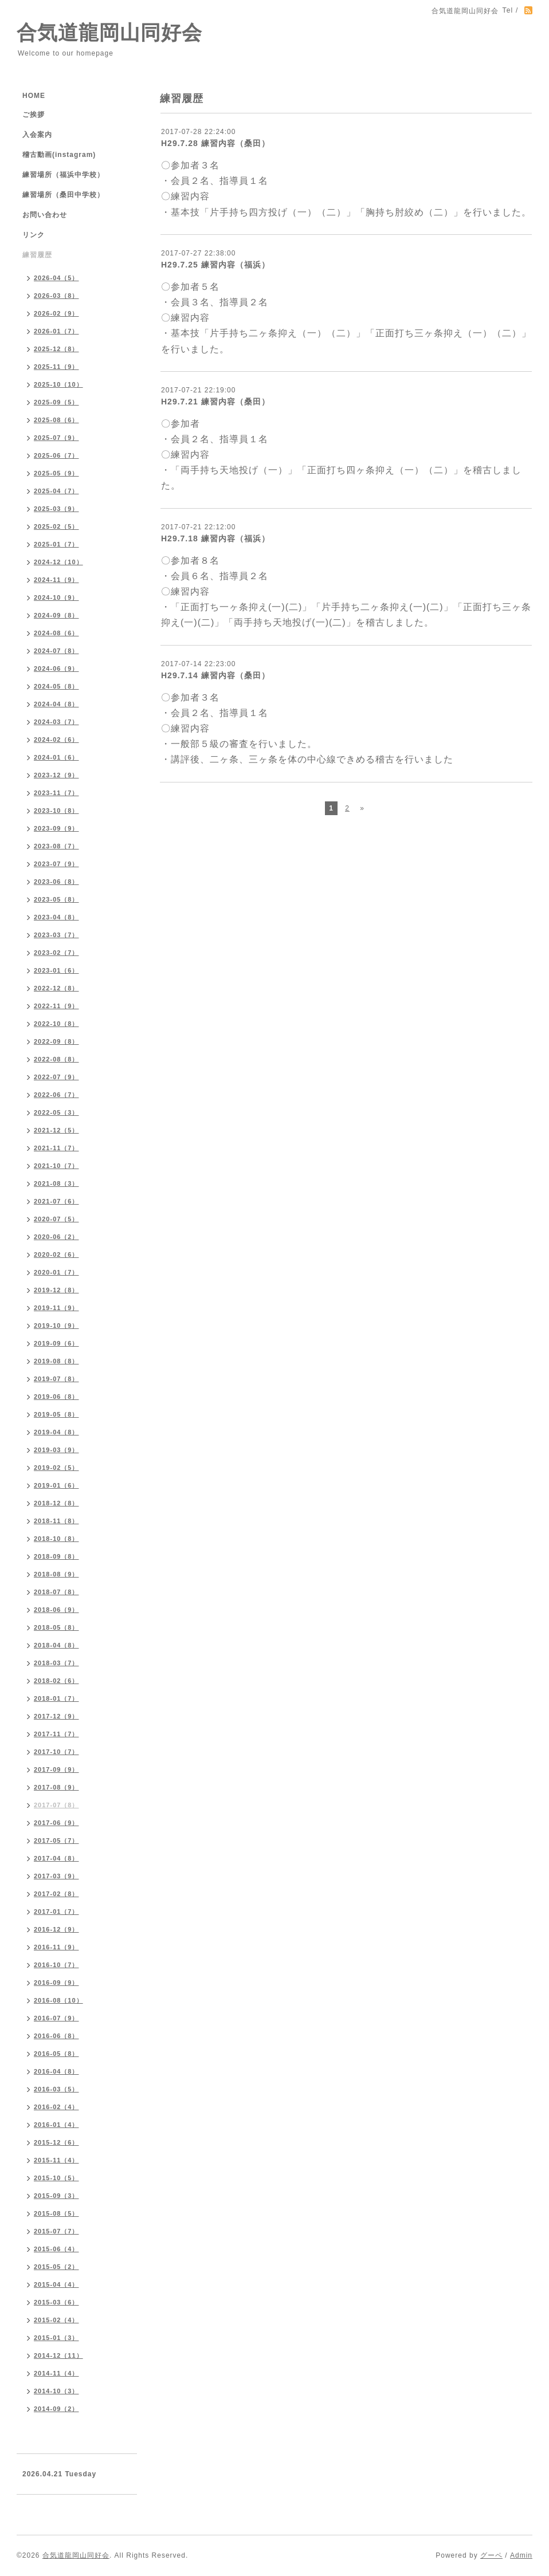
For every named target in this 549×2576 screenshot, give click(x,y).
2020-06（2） (56, 1236)
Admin (521, 2555)
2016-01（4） (56, 2124)
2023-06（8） (56, 881)
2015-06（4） (56, 2248)
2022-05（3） (56, 1112)
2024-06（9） (56, 668)
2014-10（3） (56, 2391)
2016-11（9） (56, 1947)
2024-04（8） (56, 704)
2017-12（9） (56, 1716)
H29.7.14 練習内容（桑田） (215, 675)
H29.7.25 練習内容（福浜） (215, 264)
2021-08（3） (56, 1183)
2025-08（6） (56, 419)
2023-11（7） (56, 792)
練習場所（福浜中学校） (63, 175)
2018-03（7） (56, 1662)
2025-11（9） (56, 366)
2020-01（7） (56, 1272)
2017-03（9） (56, 1876)
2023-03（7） (56, 934)
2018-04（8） (56, 1645)
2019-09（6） (56, 1343)
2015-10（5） (56, 2177)
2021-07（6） (56, 1201)
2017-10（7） (56, 1751)
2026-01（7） (56, 331)
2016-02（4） (56, 2106)
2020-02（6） (56, 1254)
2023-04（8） (56, 917)
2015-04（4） (56, 2284)
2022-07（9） (56, 1076)
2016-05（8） (56, 2053)
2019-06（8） (56, 1396)
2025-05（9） (56, 473)
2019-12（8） (56, 1290)
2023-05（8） (56, 899)
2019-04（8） (56, 1432)
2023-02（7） (56, 952)
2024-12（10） (58, 562)
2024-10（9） (56, 597)
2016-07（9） (56, 2018)
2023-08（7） (56, 846)
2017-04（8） (56, 1858)
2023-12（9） (56, 775)
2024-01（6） (56, 757)
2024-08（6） (56, 633)
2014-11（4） (56, 2373)
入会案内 (37, 135)
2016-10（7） (56, 1964)
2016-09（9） (56, 1982)
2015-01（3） (56, 2337)
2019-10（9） (56, 1325)
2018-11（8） (56, 1520)
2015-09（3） (56, 2195)
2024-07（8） (56, 650)
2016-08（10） (58, 2000)
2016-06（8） (56, 2035)
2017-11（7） (56, 1734)
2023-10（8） (56, 810)
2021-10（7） (56, 1165)
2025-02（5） (56, 526)
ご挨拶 (33, 115)
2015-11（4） (56, 2160)
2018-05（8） (56, 1627)
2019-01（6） (56, 1485)
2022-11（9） (56, 1005)
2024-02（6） (56, 739)
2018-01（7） (56, 1698)
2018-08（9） (56, 1574)
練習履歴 (37, 255)
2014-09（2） (56, 2408)
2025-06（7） (56, 455)
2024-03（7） (56, 721)
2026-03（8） (56, 295)
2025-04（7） (56, 490)
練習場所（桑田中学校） (63, 195)
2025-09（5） (56, 402)
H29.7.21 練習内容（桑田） (215, 401)
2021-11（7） (56, 1148)
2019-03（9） (56, 1449)
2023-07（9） (56, 863)
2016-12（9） (56, 1929)
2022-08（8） (56, 1059)
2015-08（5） (56, 2213)
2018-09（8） (56, 1556)
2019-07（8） (56, 1378)
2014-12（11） (58, 2355)
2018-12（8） (56, 1503)
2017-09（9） (56, 1769)
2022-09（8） (56, 1041)
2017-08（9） (56, 1787)
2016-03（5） (56, 2089)
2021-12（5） (56, 1130)
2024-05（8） (56, 686)
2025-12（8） (56, 348)
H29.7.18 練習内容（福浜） (215, 538)
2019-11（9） (56, 1307)
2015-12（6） (56, 2142)
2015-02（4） (56, 2320)
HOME (33, 96)
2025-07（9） (56, 437)
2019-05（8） (56, 1414)
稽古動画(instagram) (59, 155)
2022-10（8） (56, 1023)
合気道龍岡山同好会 (109, 32)
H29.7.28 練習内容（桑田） (215, 143)
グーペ (491, 2555)
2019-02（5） (56, 1467)
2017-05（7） (56, 1840)
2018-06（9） (56, 1609)
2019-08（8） (56, 1361)
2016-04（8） (56, 2071)
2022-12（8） (56, 988)
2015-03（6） (56, 2302)
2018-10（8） (56, 1538)
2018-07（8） (56, 1591)
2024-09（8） (56, 615)
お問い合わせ (44, 215)
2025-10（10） (58, 384)
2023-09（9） (56, 828)
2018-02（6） (56, 1680)
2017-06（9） (56, 1822)
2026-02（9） (56, 313)
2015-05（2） (56, 2266)
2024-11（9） (56, 579)
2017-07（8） (56, 1805)
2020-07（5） (56, 1219)
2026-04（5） (56, 277)
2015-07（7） (56, 2231)
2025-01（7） (56, 544)
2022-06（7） (56, 1094)
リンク (33, 235)
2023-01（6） (56, 970)
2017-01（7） (56, 1911)
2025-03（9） (56, 508)
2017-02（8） (56, 1893)
